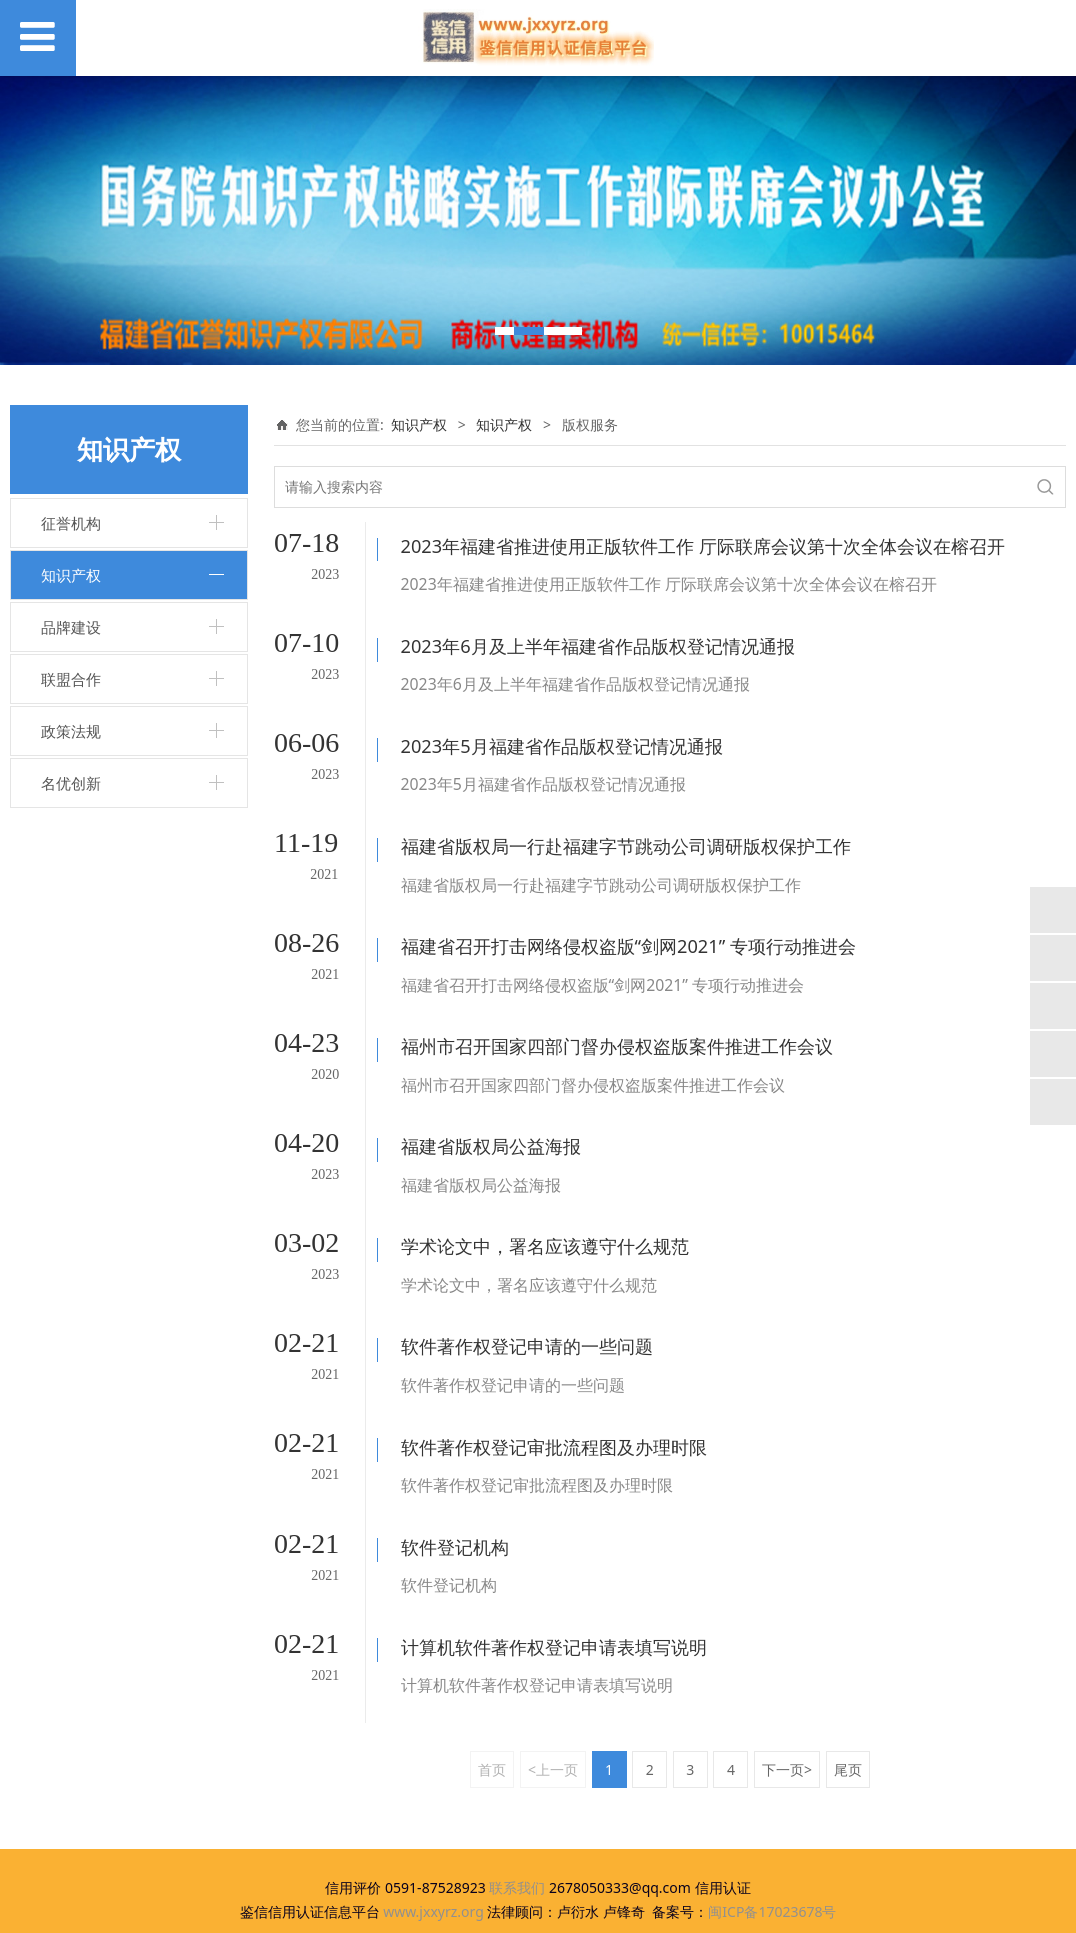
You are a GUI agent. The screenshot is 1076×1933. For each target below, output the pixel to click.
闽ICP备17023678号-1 (538, 1908)
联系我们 (517, 1778)
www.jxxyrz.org (433, 1802)
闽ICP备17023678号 (772, 1802)
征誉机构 (71, 523)
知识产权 (71, 575)
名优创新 (71, 783)
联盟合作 (71, 679)
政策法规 (71, 731)
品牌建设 (71, 627)
